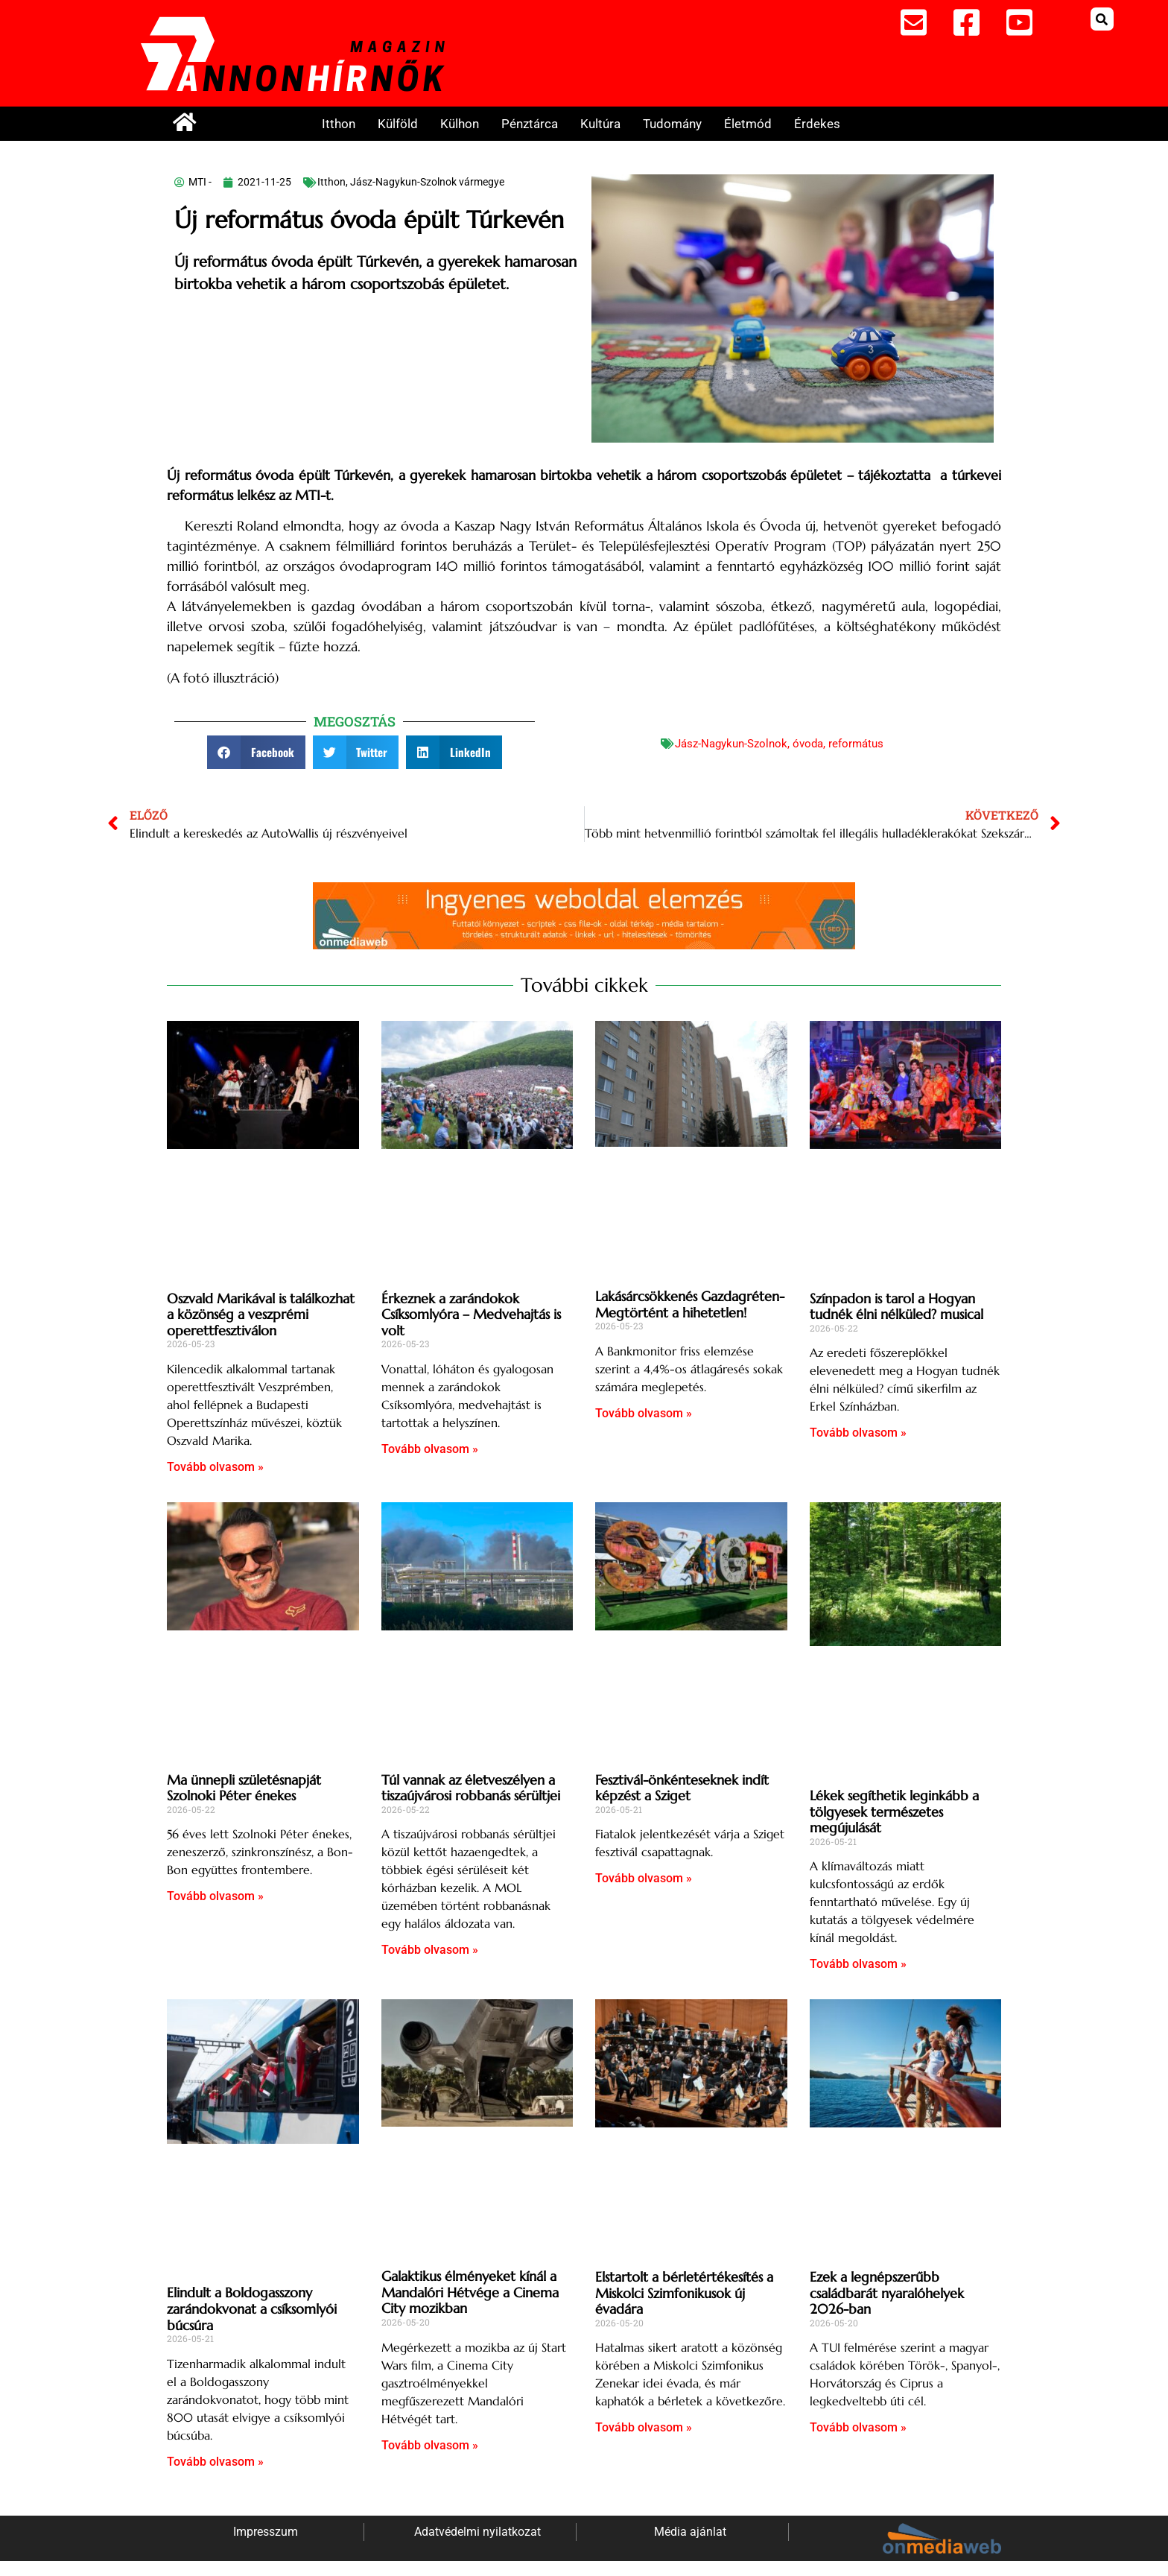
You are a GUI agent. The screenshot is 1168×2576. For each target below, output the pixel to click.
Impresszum (265, 2532)
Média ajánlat (690, 2532)
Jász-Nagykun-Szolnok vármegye (427, 182)
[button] (1102, 19)
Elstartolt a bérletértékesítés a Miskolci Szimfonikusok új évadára (684, 2292)
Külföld (398, 123)
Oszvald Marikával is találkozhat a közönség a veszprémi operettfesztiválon (261, 1314)
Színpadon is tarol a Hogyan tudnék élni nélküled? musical (896, 1306)
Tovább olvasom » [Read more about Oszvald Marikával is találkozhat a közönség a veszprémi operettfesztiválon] (215, 1467)
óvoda (808, 743)
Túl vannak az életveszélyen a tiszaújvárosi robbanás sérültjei (470, 1788)
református (855, 743)
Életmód (748, 123)
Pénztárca (529, 123)
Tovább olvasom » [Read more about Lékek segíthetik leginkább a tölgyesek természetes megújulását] (858, 1964)
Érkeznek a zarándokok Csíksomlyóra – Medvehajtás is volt (471, 1314)
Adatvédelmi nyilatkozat (477, 2532)
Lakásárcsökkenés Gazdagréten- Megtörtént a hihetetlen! (689, 1304)
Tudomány (672, 123)
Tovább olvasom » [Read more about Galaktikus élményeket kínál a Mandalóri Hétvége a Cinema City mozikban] (429, 2445)
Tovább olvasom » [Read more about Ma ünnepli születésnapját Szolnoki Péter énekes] (215, 1896)
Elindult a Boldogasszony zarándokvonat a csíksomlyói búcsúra (252, 2308)
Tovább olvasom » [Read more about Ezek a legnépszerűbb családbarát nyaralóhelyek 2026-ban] (858, 2427)
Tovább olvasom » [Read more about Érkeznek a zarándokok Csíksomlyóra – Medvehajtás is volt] (429, 1449)
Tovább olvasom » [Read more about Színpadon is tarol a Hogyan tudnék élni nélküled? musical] (858, 1432)
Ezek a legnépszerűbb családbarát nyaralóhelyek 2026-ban (887, 2292)
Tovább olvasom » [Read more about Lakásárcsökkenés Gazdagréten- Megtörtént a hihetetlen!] (643, 1413)
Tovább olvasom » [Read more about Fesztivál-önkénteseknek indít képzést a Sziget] (643, 1878)
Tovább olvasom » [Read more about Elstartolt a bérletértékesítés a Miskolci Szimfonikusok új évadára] (643, 2427)
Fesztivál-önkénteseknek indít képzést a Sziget (682, 1788)
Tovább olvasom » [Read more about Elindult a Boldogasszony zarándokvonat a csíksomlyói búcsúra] (215, 2462)
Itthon (338, 123)
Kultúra (600, 123)
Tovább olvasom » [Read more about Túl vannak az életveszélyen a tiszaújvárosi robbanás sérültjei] (429, 1950)
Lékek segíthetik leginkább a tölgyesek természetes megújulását (894, 1811)
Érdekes (817, 123)
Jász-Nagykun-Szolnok (731, 743)
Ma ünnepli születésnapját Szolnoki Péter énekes (244, 1788)
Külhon (459, 123)
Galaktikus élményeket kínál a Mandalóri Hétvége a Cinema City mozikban (470, 2292)
